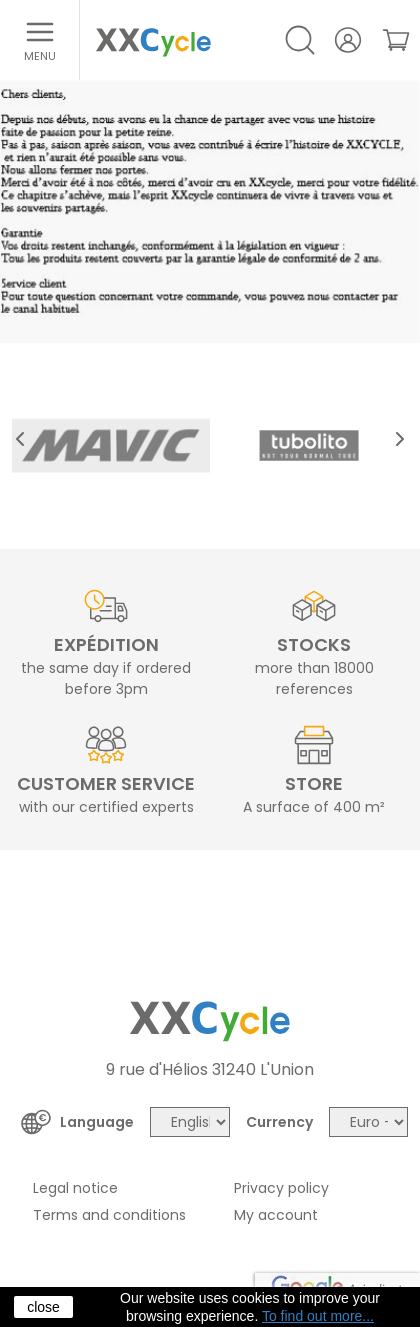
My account (276, 1215)
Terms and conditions (109, 1215)
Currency (279, 1122)
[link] (396, 40)
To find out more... (318, 1316)
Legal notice (75, 1188)
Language (97, 1122)
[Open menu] (40, 40)
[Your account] (348, 40)
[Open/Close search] (300, 40)
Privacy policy (281, 1188)
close (43, 1307)
